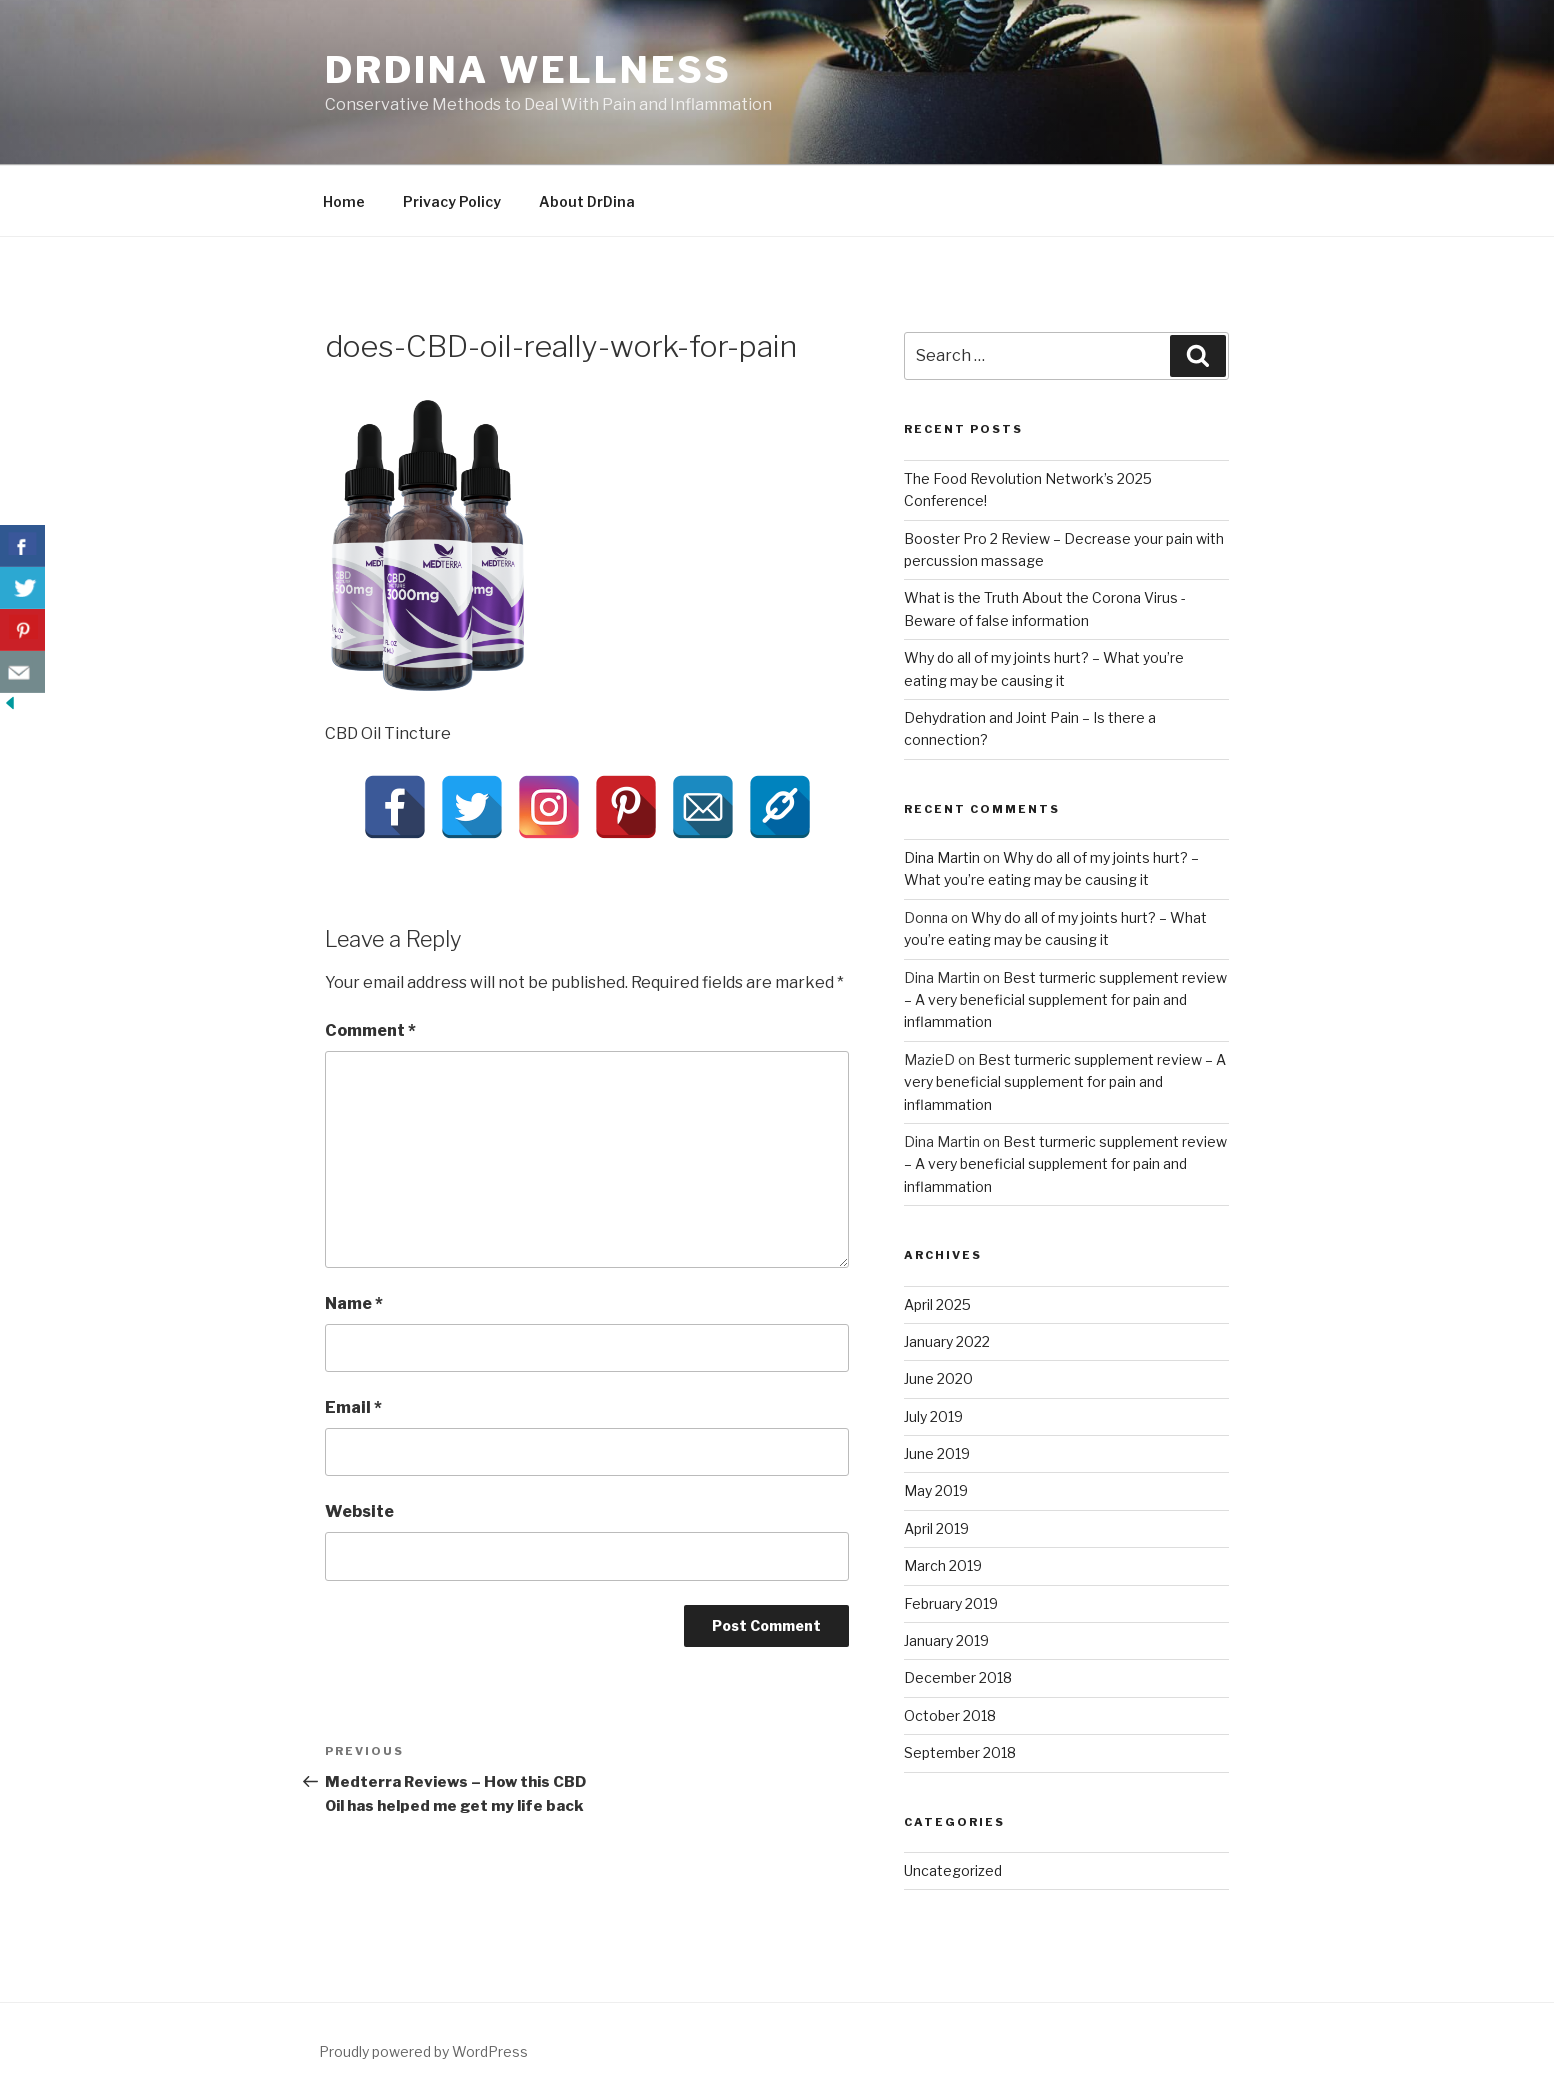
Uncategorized (953, 1870)
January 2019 (946, 1640)
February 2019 (951, 1603)
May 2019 (936, 1490)
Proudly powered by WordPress (423, 2051)
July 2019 (933, 1416)
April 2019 (936, 1528)
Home (344, 201)
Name (354, 1303)
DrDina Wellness (528, 70)
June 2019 (937, 1453)
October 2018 (950, 1715)
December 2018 (958, 1677)
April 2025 (937, 1304)
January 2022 (947, 1341)
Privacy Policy (452, 201)
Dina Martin (942, 857)
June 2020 (938, 1378)
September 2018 (960, 1752)
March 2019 (943, 1565)
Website (359, 1511)
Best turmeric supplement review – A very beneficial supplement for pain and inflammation (1065, 1000)
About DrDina (587, 201)
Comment (370, 1030)
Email (353, 1407)
